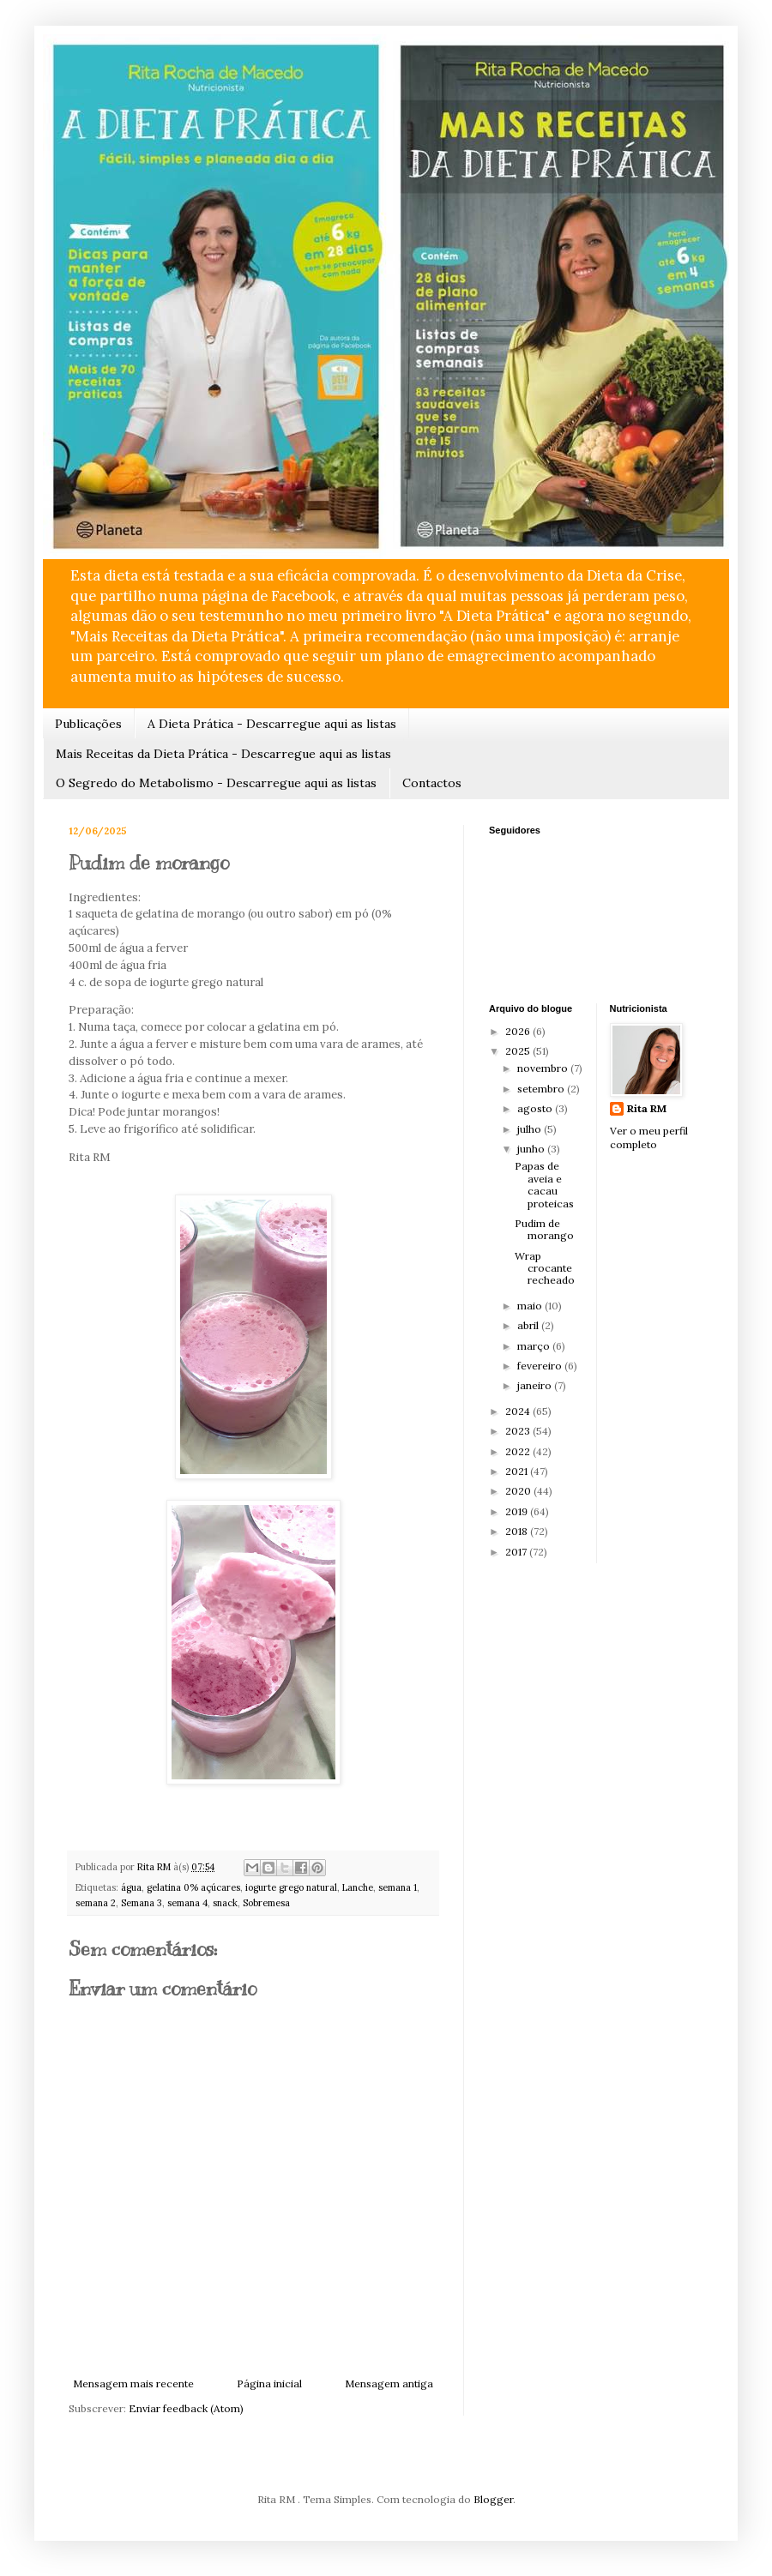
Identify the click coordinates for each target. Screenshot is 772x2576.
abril (529, 1325)
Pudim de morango (544, 1229)
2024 (519, 1411)
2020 (519, 1490)
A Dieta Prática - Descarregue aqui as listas (272, 723)
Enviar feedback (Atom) (186, 2408)
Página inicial (269, 2383)
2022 (519, 1451)
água (131, 1887)
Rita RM (646, 1108)
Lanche (357, 1887)
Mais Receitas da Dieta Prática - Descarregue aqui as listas (223, 753)
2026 (519, 1031)
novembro (543, 1068)
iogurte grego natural (291, 1887)
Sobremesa (266, 1903)
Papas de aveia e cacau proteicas (544, 1184)
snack (225, 1903)
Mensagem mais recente (133, 2383)
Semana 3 (141, 1903)
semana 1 (397, 1887)
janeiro (535, 1385)
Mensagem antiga (389, 2383)
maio (531, 1305)
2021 (517, 1471)
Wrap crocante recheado (545, 1268)
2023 (519, 1430)
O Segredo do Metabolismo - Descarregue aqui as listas (216, 783)
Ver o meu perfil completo (649, 1138)
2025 (519, 1050)
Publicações (88, 723)
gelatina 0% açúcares (193, 1887)
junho (532, 1148)
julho (530, 1128)
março (534, 1345)
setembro (542, 1088)
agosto (536, 1108)
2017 (517, 1551)
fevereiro (540, 1365)
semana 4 (187, 1903)
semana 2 (95, 1903)
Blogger (493, 2499)
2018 (517, 1531)
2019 (517, 1511)
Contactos (431, 783)
